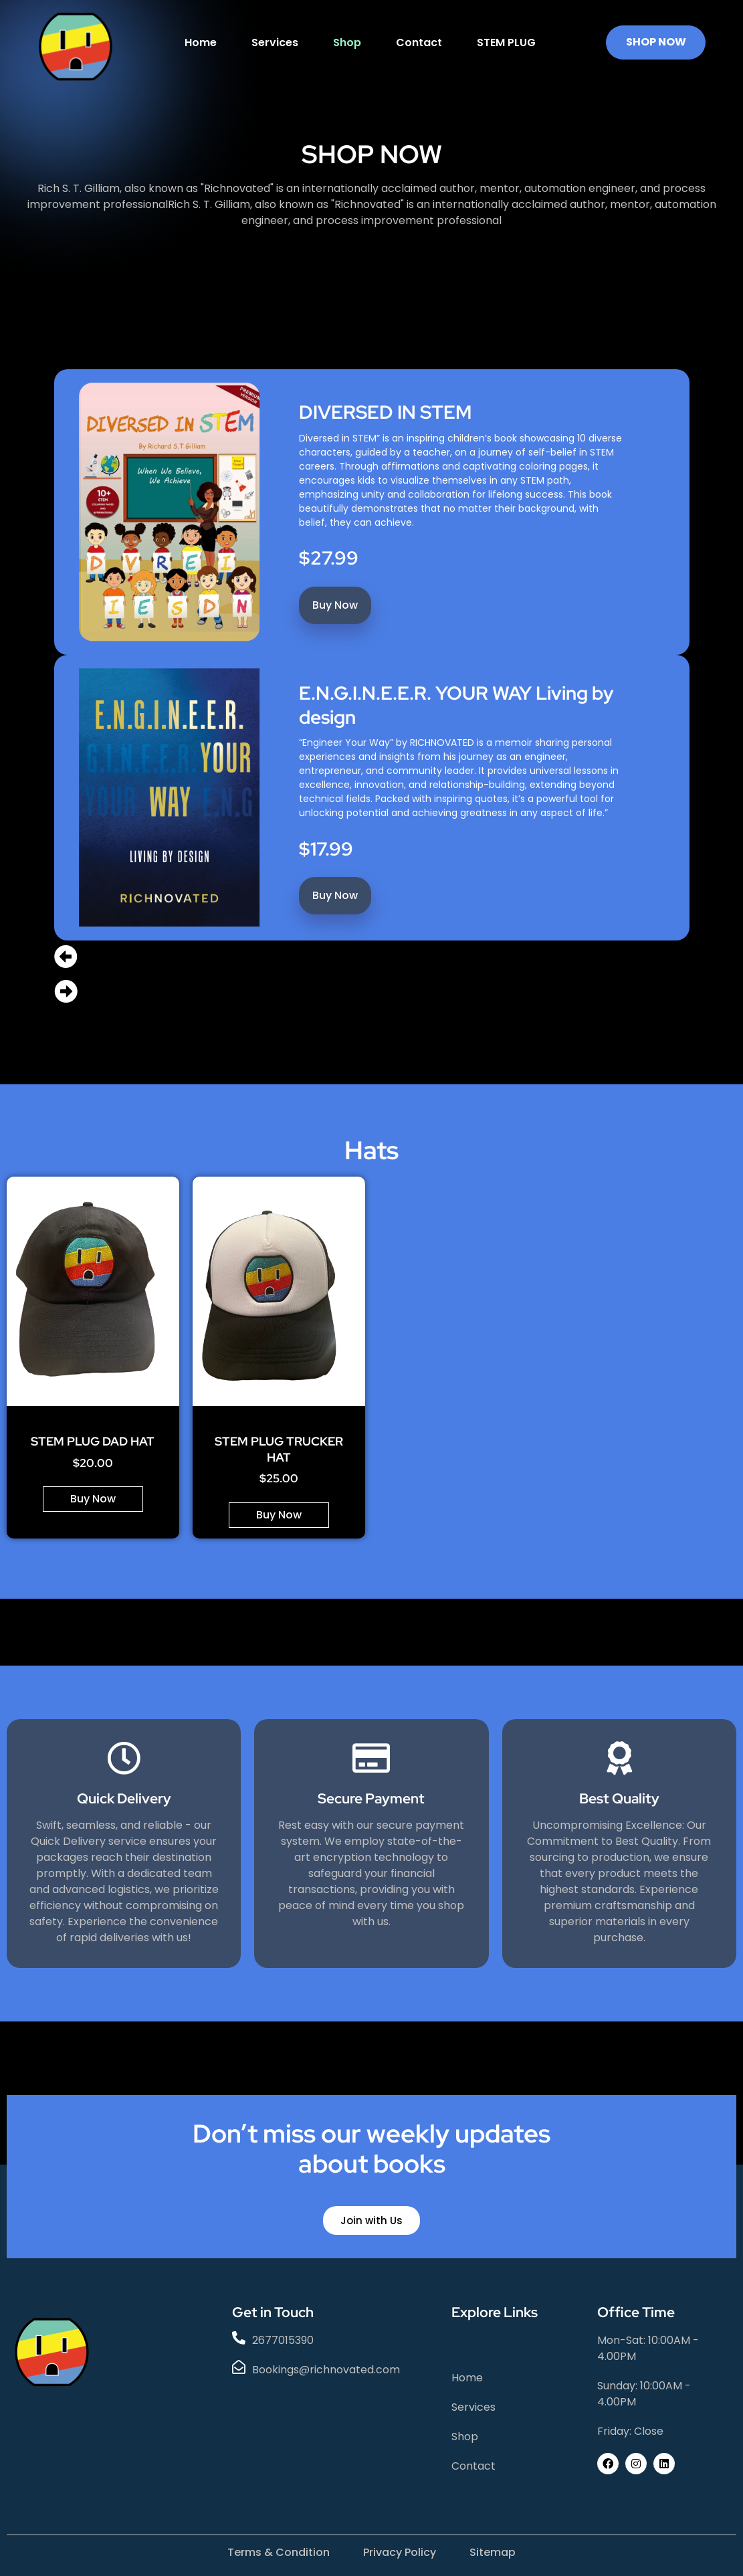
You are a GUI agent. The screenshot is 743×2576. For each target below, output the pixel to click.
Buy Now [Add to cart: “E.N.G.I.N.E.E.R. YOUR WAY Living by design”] (334, 895)
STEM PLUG (506, 42)
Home (201, 42)
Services (274, 42)
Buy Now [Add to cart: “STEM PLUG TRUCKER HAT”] (279, 1514)
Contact (419, 42)
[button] (371, 958)
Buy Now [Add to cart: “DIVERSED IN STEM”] (334, 604)
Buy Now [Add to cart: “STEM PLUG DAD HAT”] (93, 1498)
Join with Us (371, 2220)
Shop (347, 42)
